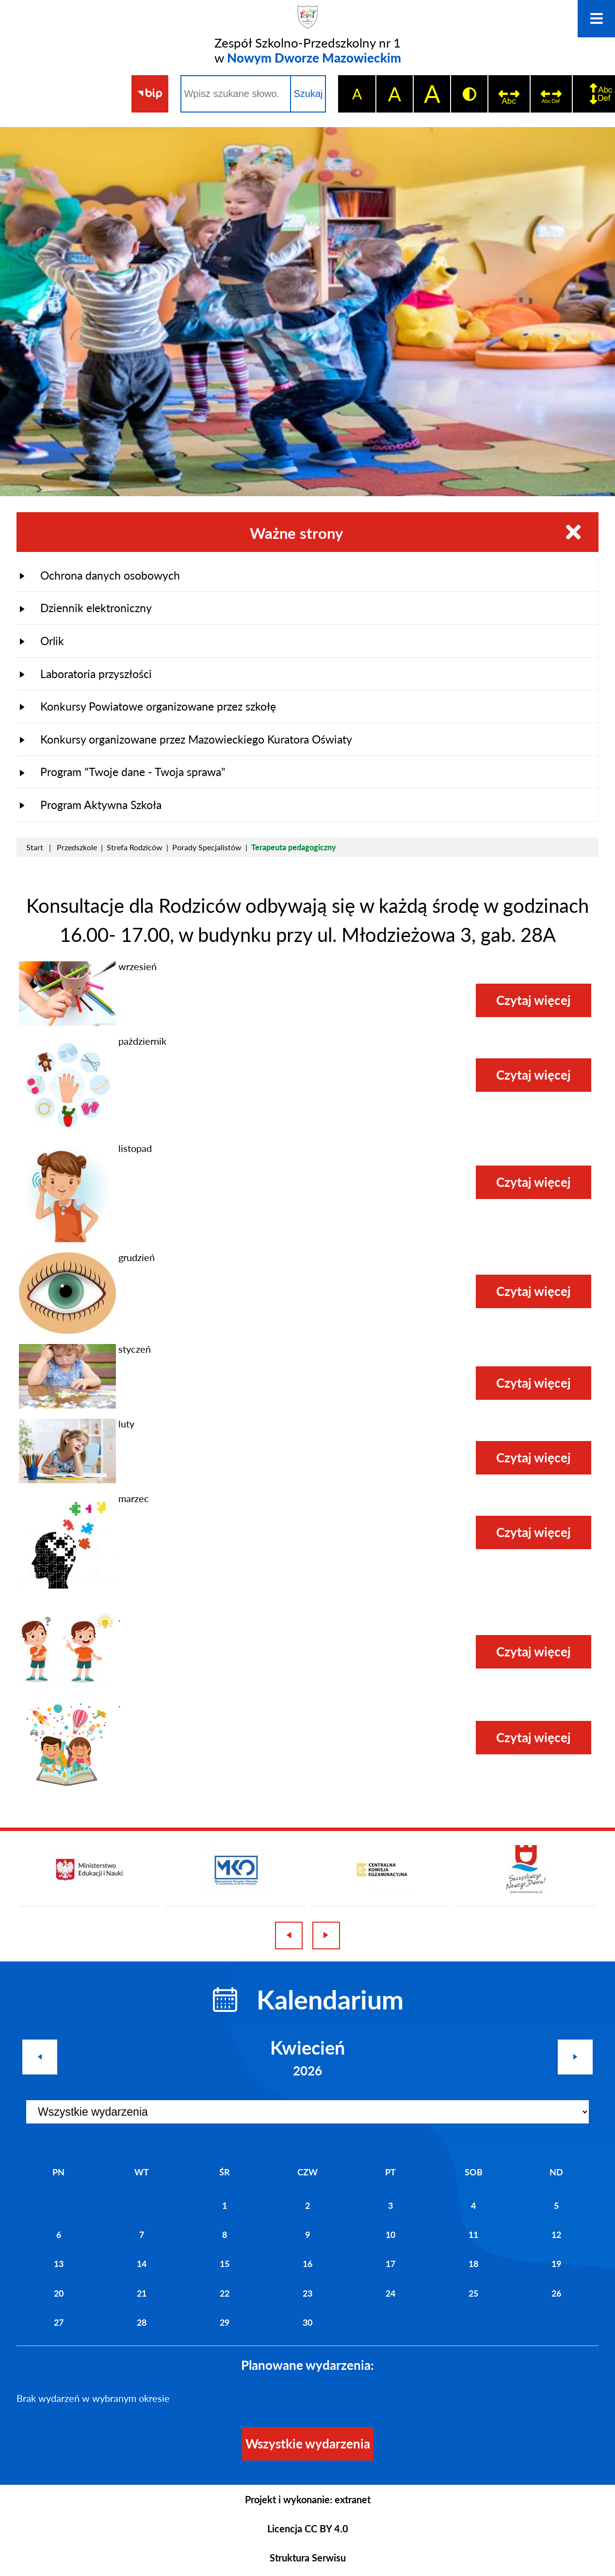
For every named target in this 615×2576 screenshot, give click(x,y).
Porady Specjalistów (207, 847)
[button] (67, 1022)
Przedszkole (77, 847)
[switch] (508, 94)
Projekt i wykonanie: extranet (308, 2499)
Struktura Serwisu (308, 2557)
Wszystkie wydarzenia (307, 2443)
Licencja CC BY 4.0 (307, 2528)
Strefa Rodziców (134, 847)
